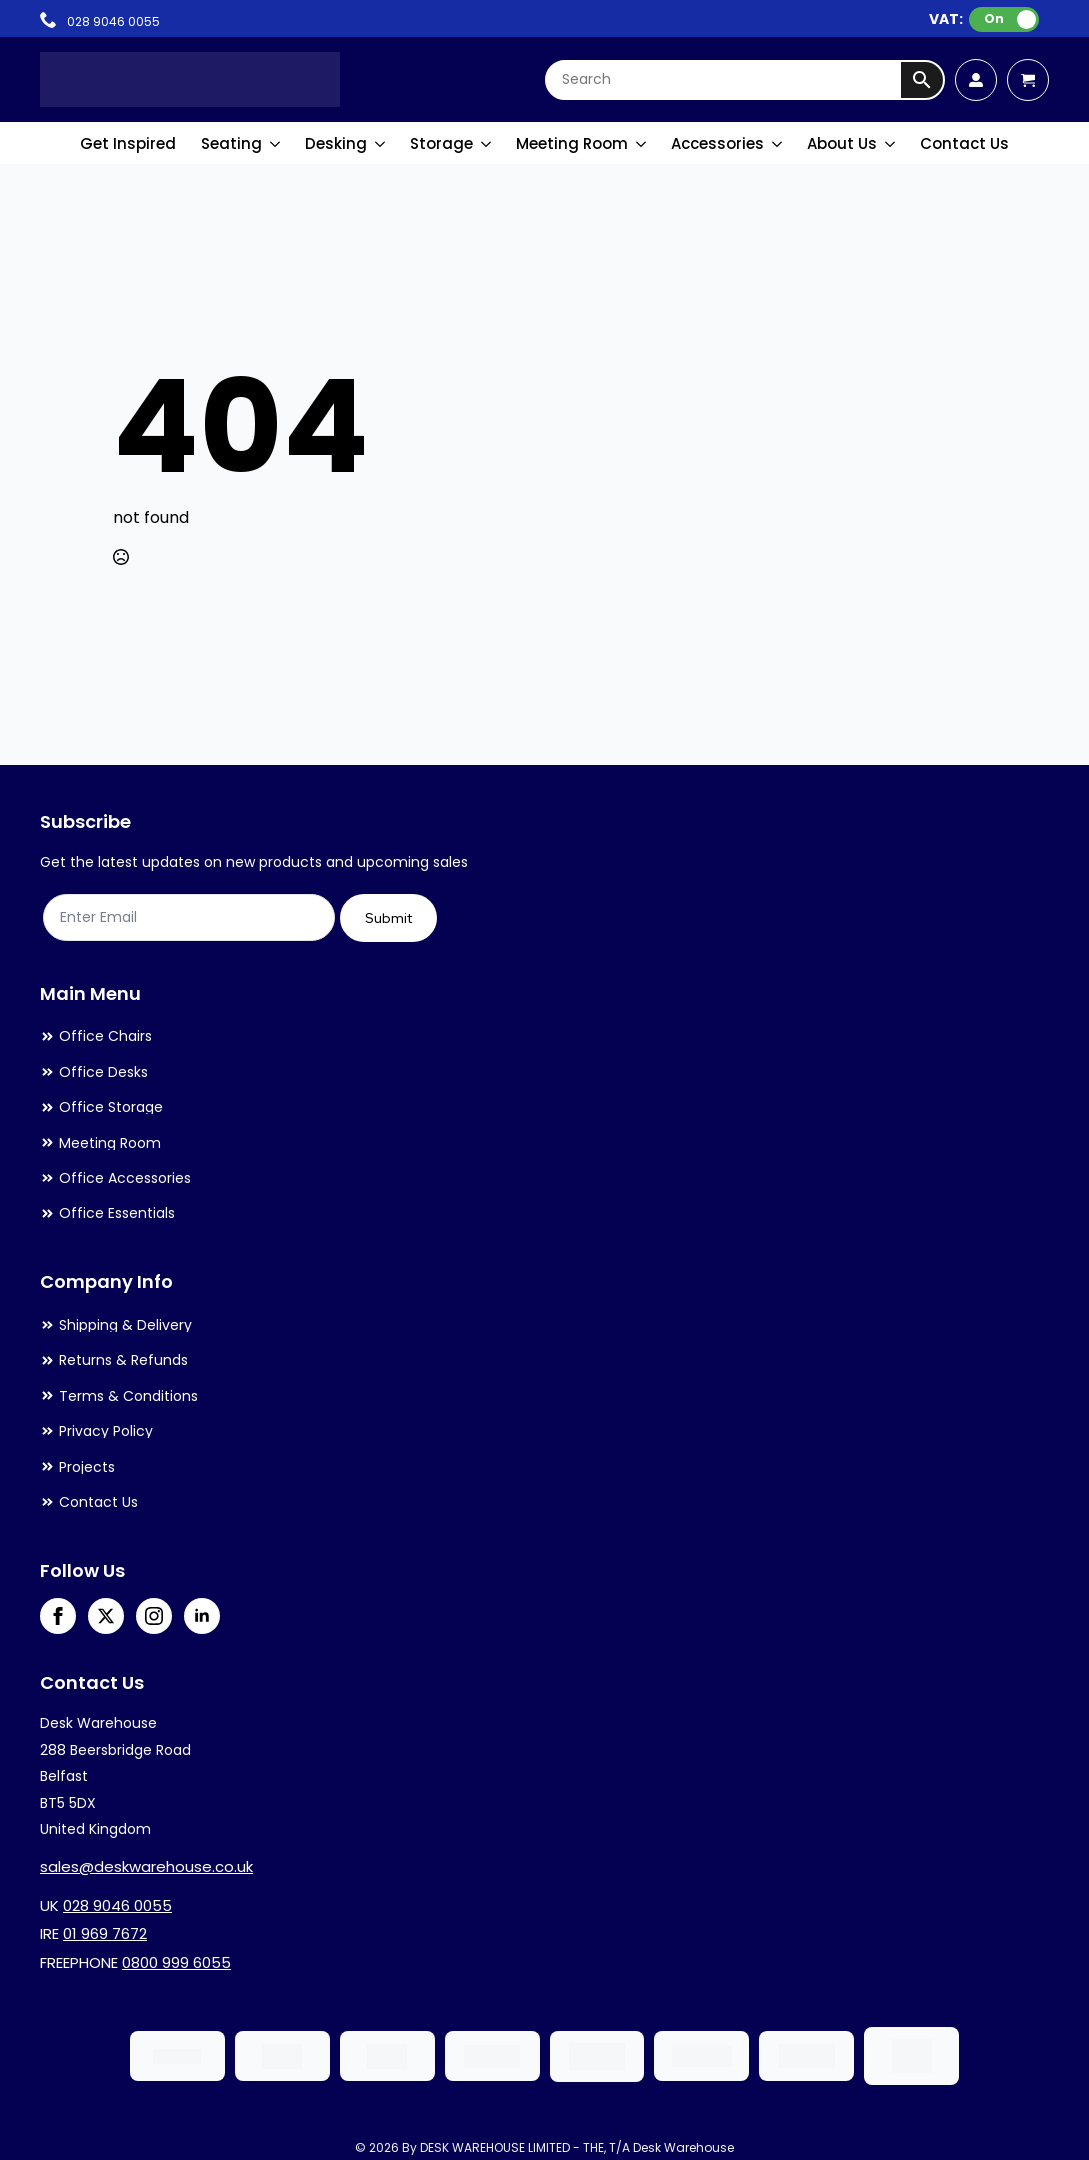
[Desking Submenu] (381, 143)
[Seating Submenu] (276, 143)
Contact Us (964, 143)
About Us (842, 143)
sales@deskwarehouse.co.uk (146, 1866)
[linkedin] (202, 1616)
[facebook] (58, 1616)
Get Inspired (128, 143)
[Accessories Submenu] (778, 143)
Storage (441, 143)
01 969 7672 (105, 1933)
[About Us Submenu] (891, 143)
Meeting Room (572, 143)
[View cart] (1028, 80)
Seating (231, 143)
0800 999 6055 (176, 1962)
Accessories (717, 143)
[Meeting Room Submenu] (642, 143)
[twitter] (106, 1616)
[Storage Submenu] (487, 143)
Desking (336, 143)
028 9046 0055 (117, 1905)
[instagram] (154, 1616)
